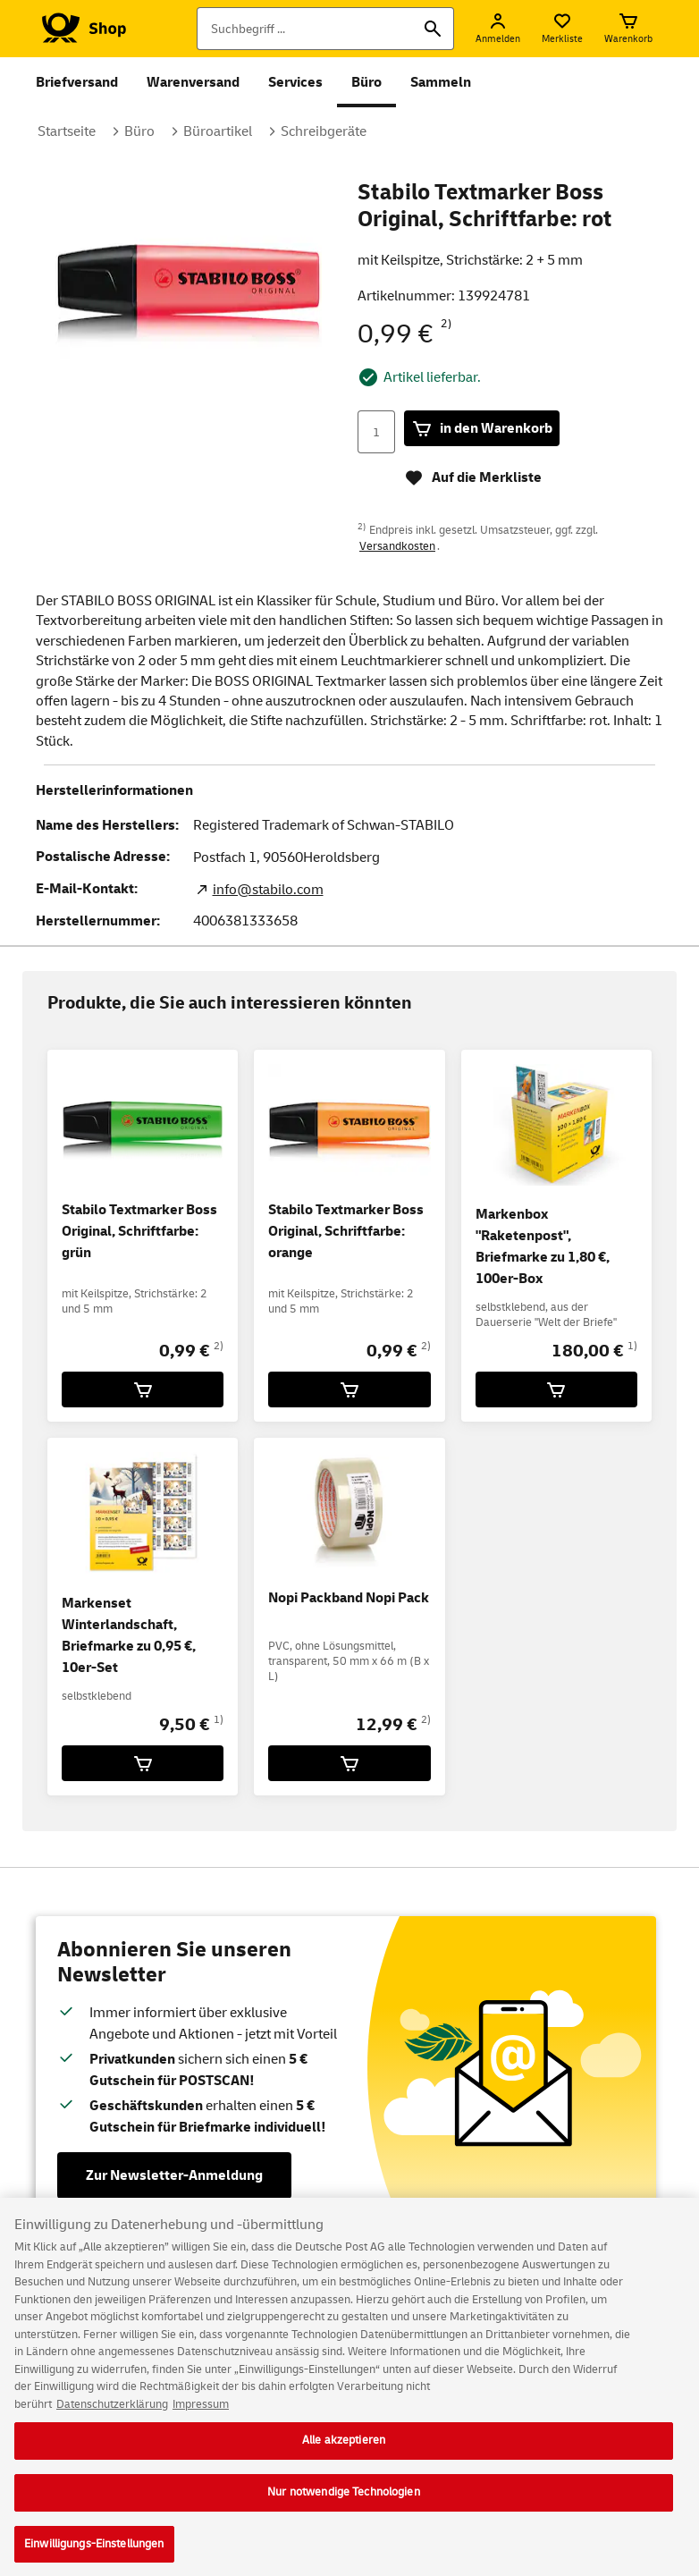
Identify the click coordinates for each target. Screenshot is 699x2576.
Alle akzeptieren (343, 2452)
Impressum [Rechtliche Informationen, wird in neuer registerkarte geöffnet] (201, 2416)
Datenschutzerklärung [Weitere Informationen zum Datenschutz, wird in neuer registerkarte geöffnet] (112, 2416)
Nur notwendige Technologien (343, 2503)
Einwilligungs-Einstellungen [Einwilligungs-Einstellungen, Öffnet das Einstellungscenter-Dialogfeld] (94, 2555)
